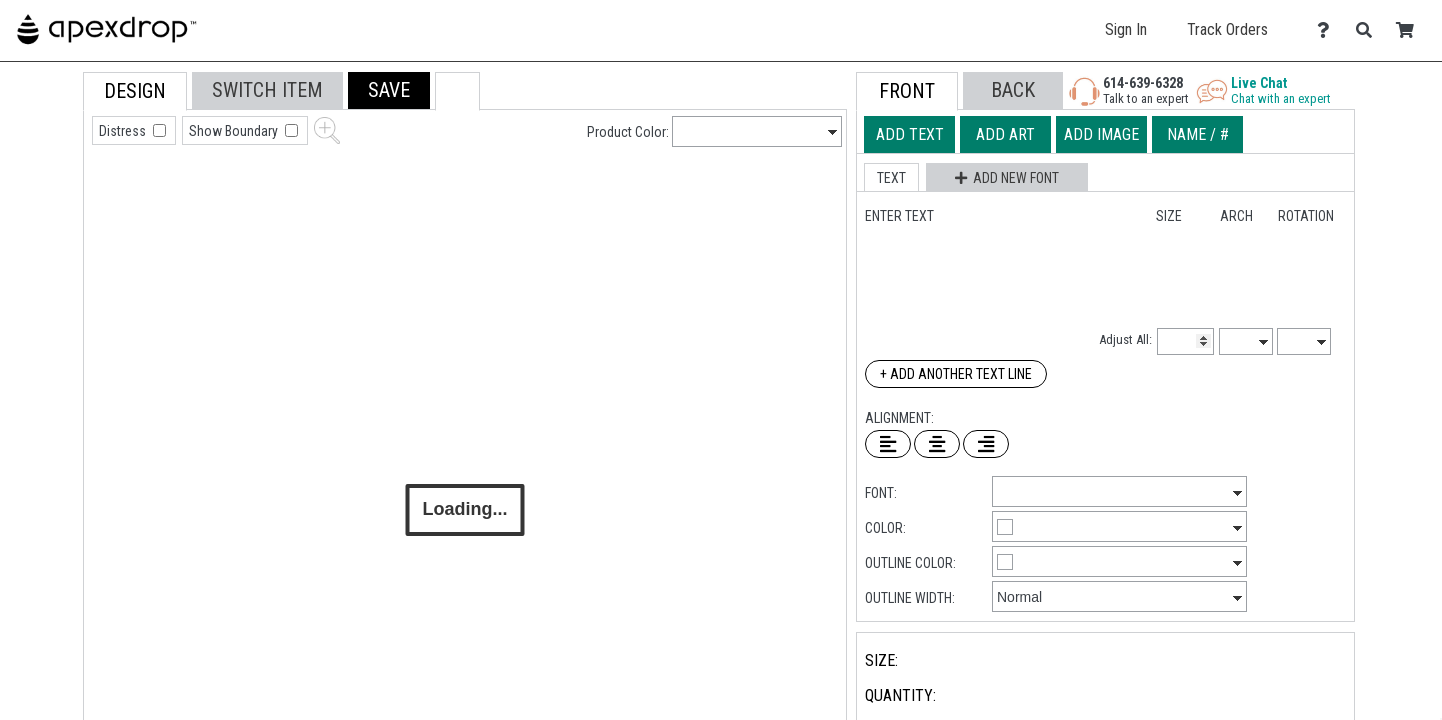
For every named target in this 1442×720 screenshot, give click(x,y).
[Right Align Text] (986, 444)
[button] (389, 90)
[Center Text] (937, 444)
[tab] (38, 199)
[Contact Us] (1328, 30)
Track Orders (1227, 29)
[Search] (1369, 30)
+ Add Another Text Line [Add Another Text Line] (956, 374)
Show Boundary (235, 131)
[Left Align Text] (888, 444)
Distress (124, 131)
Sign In (1126, 29)
